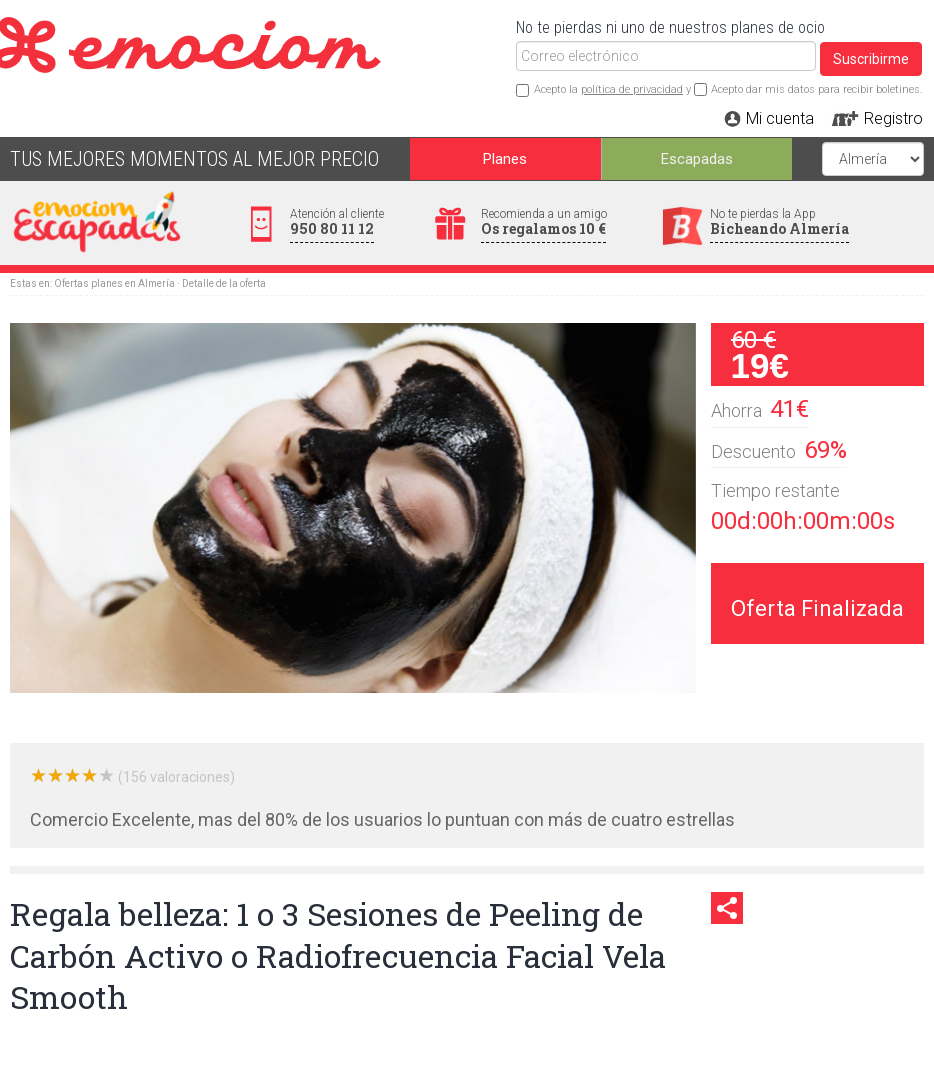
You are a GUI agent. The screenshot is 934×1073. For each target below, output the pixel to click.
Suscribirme (871, 59)
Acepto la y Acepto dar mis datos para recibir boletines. (728, 89)
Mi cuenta (780, 118)
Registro (893, 118)
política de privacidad (632, 89)
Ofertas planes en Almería (114, 283)
